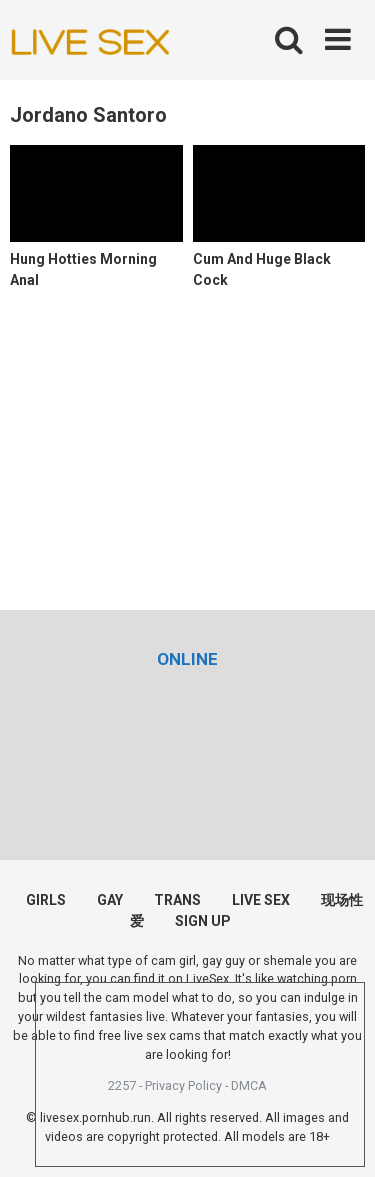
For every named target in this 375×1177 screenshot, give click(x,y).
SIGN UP (203, 921)
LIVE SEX (261, 900)
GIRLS (46, 900)
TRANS (177, 900)
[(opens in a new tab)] (187, 659)
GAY (110, 900)
